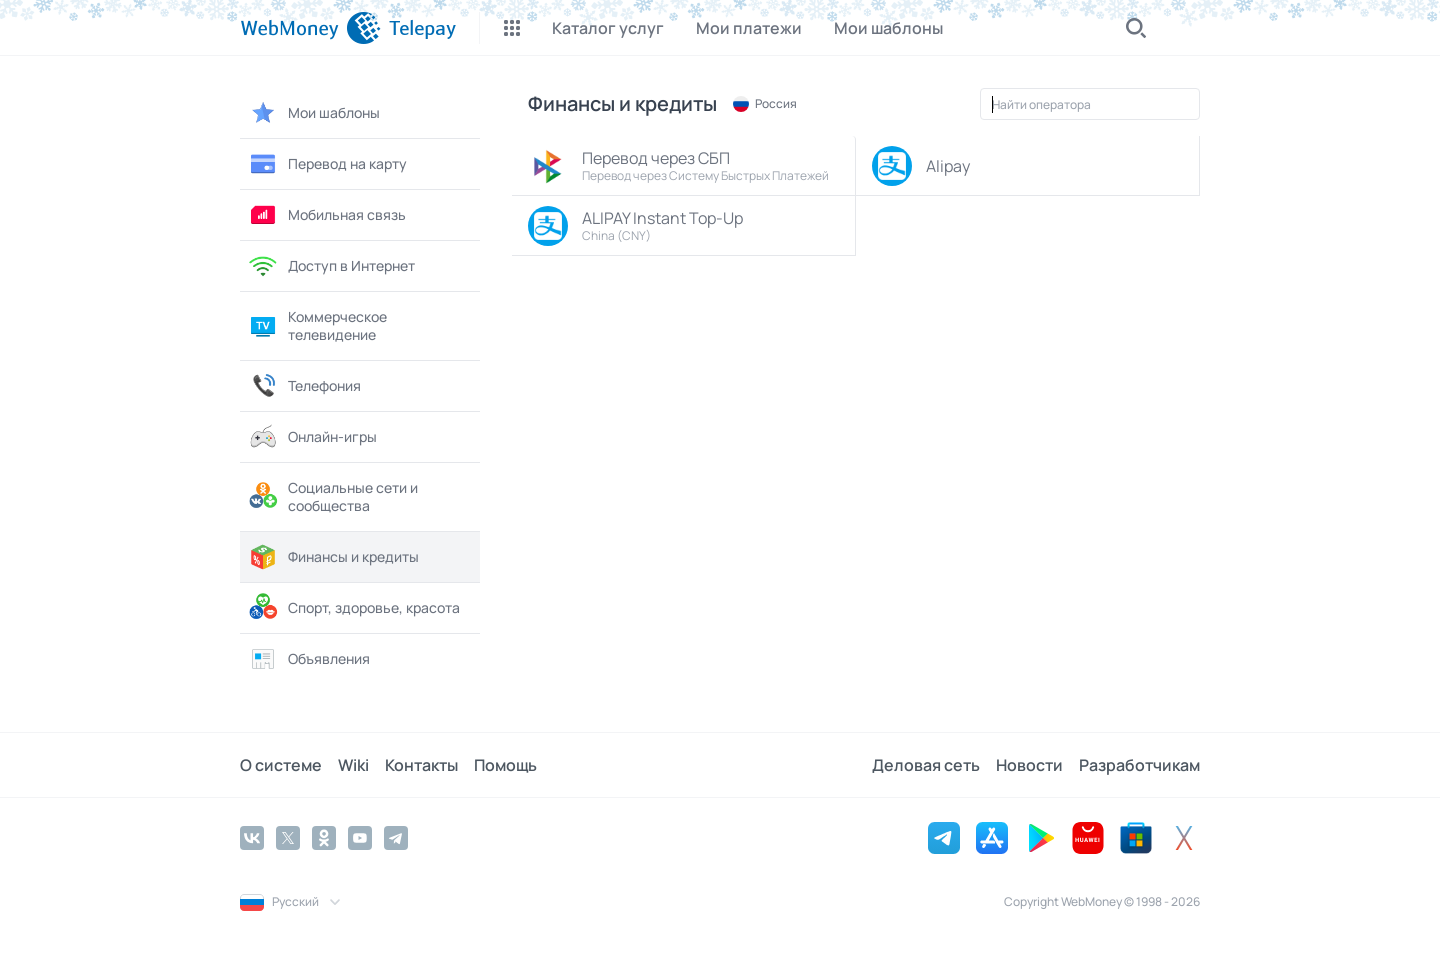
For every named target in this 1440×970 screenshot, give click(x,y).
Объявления (309, 659)
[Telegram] (396, 838)
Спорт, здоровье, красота (354, 608)
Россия (765, 104)
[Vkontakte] (252, 838)
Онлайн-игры (312, 437)
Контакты (421, 765)
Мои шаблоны (314, 113)
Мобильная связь (327, 215)
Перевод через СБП (686, 166)
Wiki (353, 765)
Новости (1029, 765)
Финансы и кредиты (333, 557)
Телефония (304, 386)
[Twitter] (288, 838)
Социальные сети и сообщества (333, 496)
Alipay (921, 166)
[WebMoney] (310, 28)
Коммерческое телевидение (317, 325)
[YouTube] (360, 838)
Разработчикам (1139, 765)
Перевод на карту (327, 164)
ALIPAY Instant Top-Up (686, 226)
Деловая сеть (926, 765)
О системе (281, 765)
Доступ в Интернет (331, 266)
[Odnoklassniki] (324, 838)
